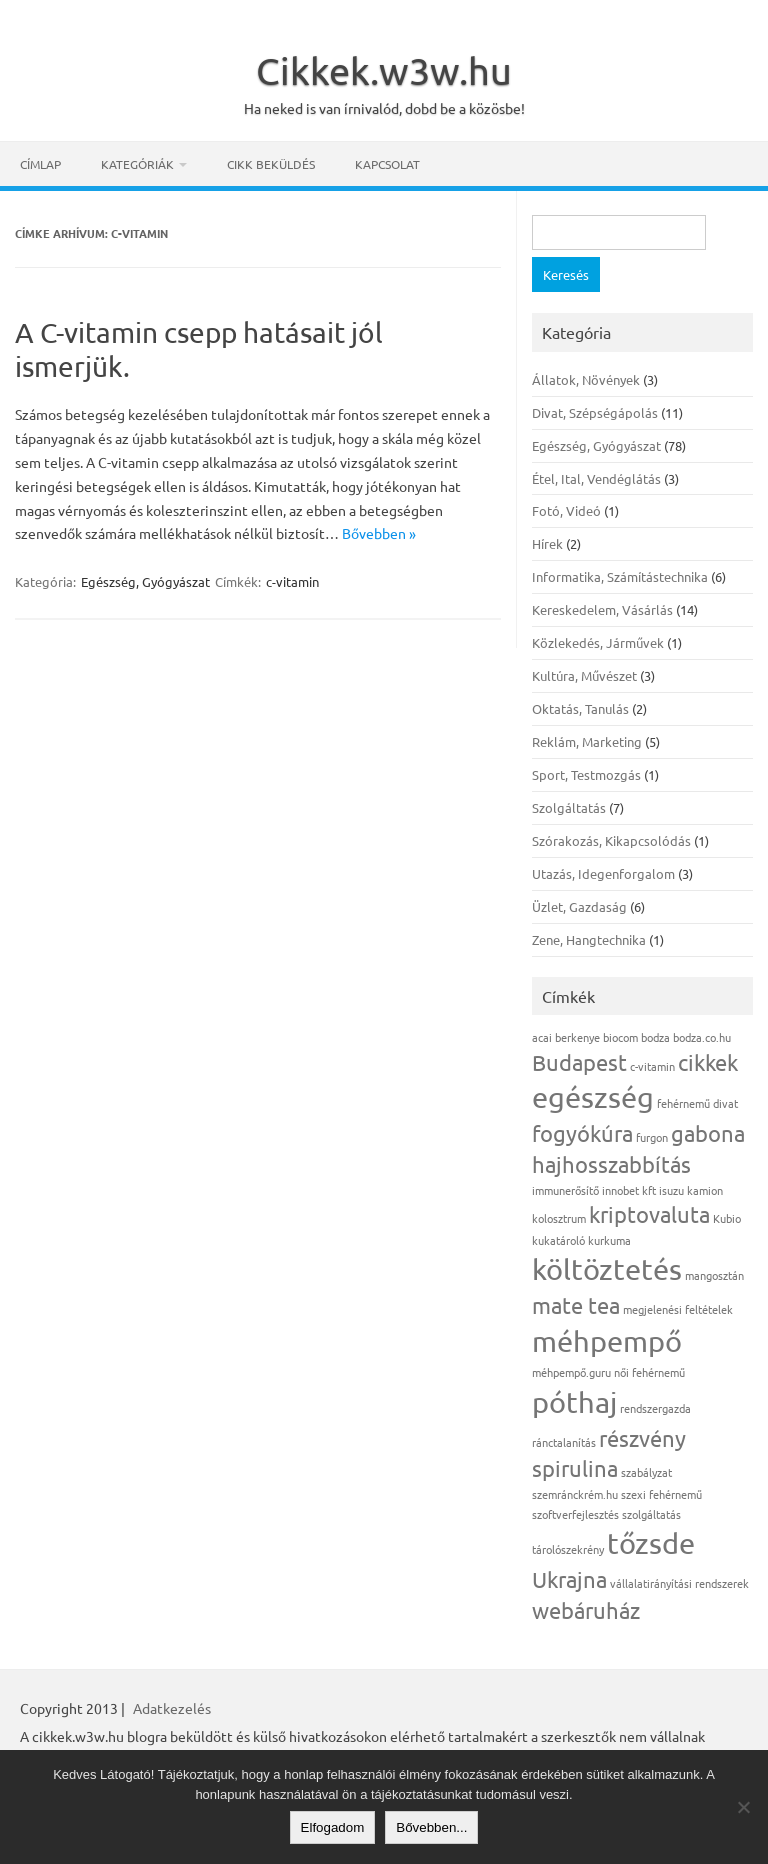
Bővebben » (379, 533)
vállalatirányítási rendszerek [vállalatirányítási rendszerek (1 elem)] (679, 1583)
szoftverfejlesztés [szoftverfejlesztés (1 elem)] (575, 1514)
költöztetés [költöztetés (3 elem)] (607, 1269)
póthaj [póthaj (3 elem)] (574, 1402)
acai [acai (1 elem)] (542, 1037)
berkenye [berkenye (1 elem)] (577, 1037)
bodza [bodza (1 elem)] (655, 1037)
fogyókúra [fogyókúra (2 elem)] (582, 1133)
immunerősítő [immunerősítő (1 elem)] (565, 1190)
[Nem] (743, 1807)
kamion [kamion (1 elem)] (705, 1190)
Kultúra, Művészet (584, 675)
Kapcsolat (387, 164)
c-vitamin (292, 581)
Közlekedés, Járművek (598, 642)
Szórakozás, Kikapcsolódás (611, 840)
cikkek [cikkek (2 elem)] (708, 1062)
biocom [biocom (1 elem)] (620, 1037)
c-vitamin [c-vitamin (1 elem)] (652, 1066)
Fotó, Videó (566, 510)
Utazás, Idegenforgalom (603, 873)
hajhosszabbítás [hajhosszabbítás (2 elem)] (611, 1164)
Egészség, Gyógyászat (145, 581)
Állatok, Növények (586, 379)
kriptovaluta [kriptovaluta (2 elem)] (649, 1214)
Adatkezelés (172, 1708)
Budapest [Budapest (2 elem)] (579, 1062)
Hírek (547, 543)
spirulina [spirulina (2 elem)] (575, 1468)
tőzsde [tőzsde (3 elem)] (651, 1543)
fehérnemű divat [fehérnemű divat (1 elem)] (697, 1103)
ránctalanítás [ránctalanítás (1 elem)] (564, 1442)
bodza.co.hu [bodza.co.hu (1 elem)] (702, 1037)
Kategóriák (137, 164)
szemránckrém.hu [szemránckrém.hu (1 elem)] (575, 1494)
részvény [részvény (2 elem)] (642, 1438)
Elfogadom (333, 1827)
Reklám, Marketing (587, 741)
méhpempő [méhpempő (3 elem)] (607, 1341)
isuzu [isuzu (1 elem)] (671, 1190)
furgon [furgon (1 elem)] (652, 1137)
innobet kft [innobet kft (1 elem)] (629, 1190)
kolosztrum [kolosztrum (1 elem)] (559, 1218)
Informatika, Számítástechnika (620, 576)
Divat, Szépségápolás (595, 412)
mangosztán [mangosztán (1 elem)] (714, 1275)
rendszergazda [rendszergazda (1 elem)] (655, 1408)
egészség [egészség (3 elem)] (593, 1097)
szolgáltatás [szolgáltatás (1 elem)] (651, 1514)
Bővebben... (431, 1827)
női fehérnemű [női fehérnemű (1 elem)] (649, 1372)
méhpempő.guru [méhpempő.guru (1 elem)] (571, 1372)
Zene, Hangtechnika (589, 939)
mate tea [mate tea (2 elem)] (576, 1305)
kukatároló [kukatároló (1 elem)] (558, 1240)
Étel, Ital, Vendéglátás (596, 478)
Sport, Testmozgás (586, 774)
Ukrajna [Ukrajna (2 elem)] (569, 1579)
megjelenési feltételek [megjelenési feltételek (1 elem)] (678, 1309)
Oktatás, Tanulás (580, 708)
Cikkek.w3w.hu (384, 70)
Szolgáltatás (569, 807)
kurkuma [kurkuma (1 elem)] (609, 1240)
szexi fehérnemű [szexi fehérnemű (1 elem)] (661, 1494)
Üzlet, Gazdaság (579, 906)
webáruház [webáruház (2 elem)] (586, 1610)
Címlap (40, 164)
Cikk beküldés (271, 164)
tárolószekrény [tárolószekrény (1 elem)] (568, 1549)
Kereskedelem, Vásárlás (602, 609)
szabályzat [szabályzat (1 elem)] (646, 1472)
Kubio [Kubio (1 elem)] (727, 1218)
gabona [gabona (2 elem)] (708, 1133)
